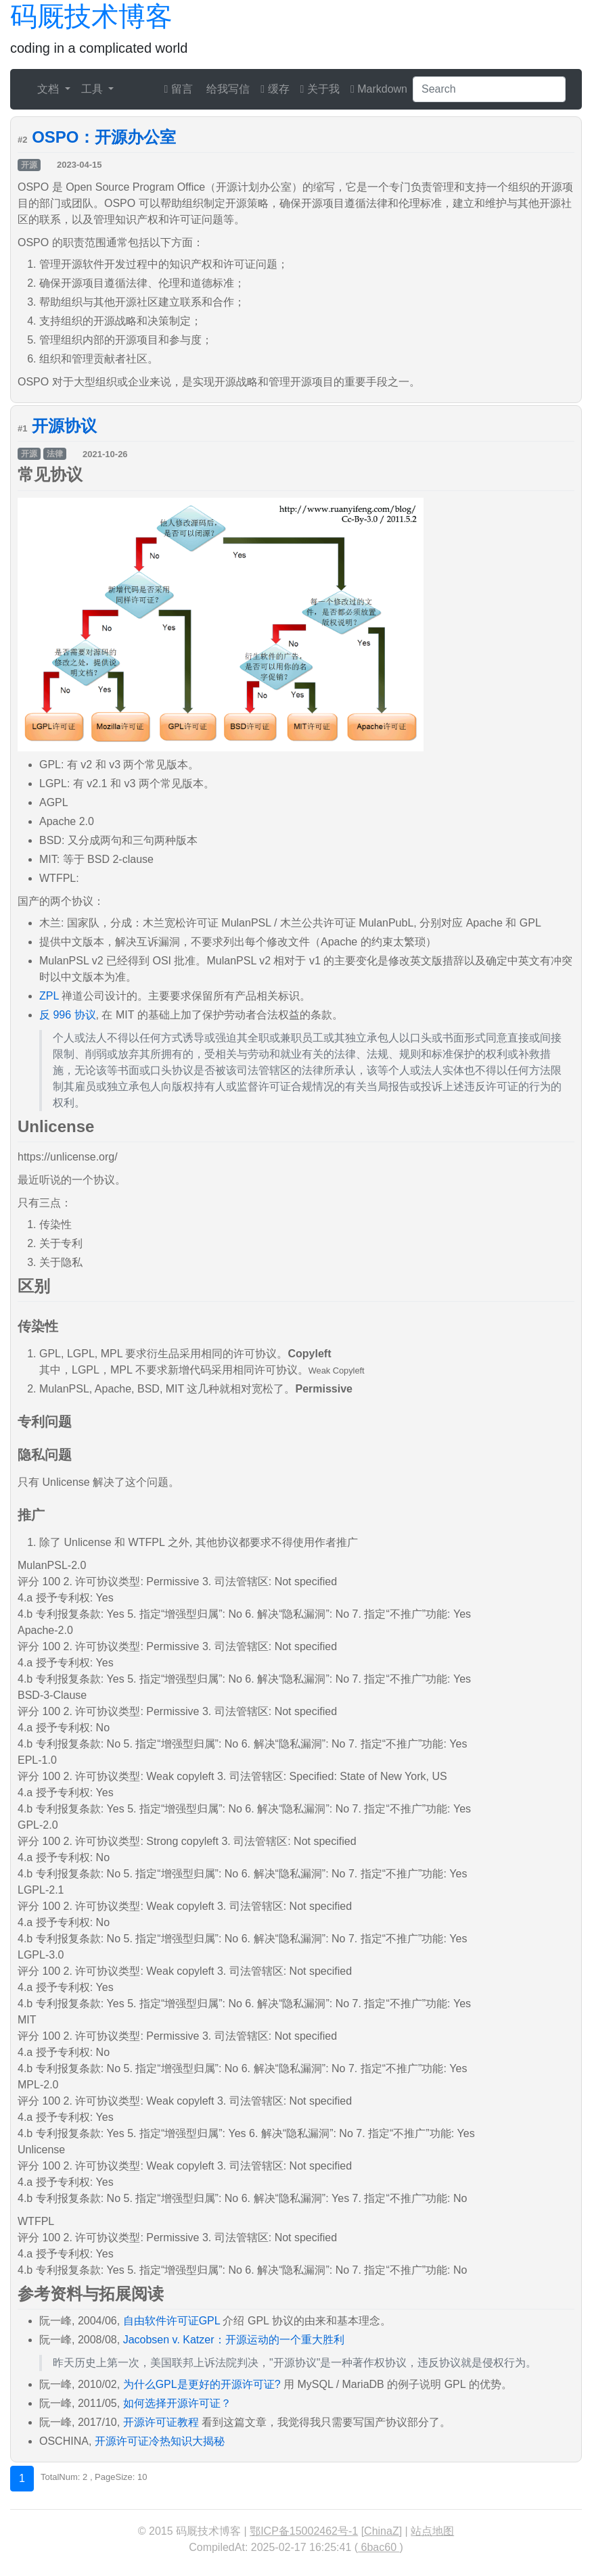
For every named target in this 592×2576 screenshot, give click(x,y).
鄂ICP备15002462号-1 (304, 2531)
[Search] (489, 89)
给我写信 (227, 89)
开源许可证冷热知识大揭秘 (160, 2441)
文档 (49, 89)
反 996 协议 (67, 1015)
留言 (178, 89)
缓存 (274, 89)
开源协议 (64, 426)
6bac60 (378, 2547)
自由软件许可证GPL (171, 2320)
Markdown (378, 89)
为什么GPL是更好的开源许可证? (202, 2384)
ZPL (49, 996)
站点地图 (432, 2531)
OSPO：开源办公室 (104, 137)
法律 (55, 454)
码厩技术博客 (91, 16)
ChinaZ (381, 2531)
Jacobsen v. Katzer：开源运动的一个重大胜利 (233, 2339)
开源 (29, 165)
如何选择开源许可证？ (177, 2403)
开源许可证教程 (161, 2422)
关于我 (320, 89)
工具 (93, 89)
